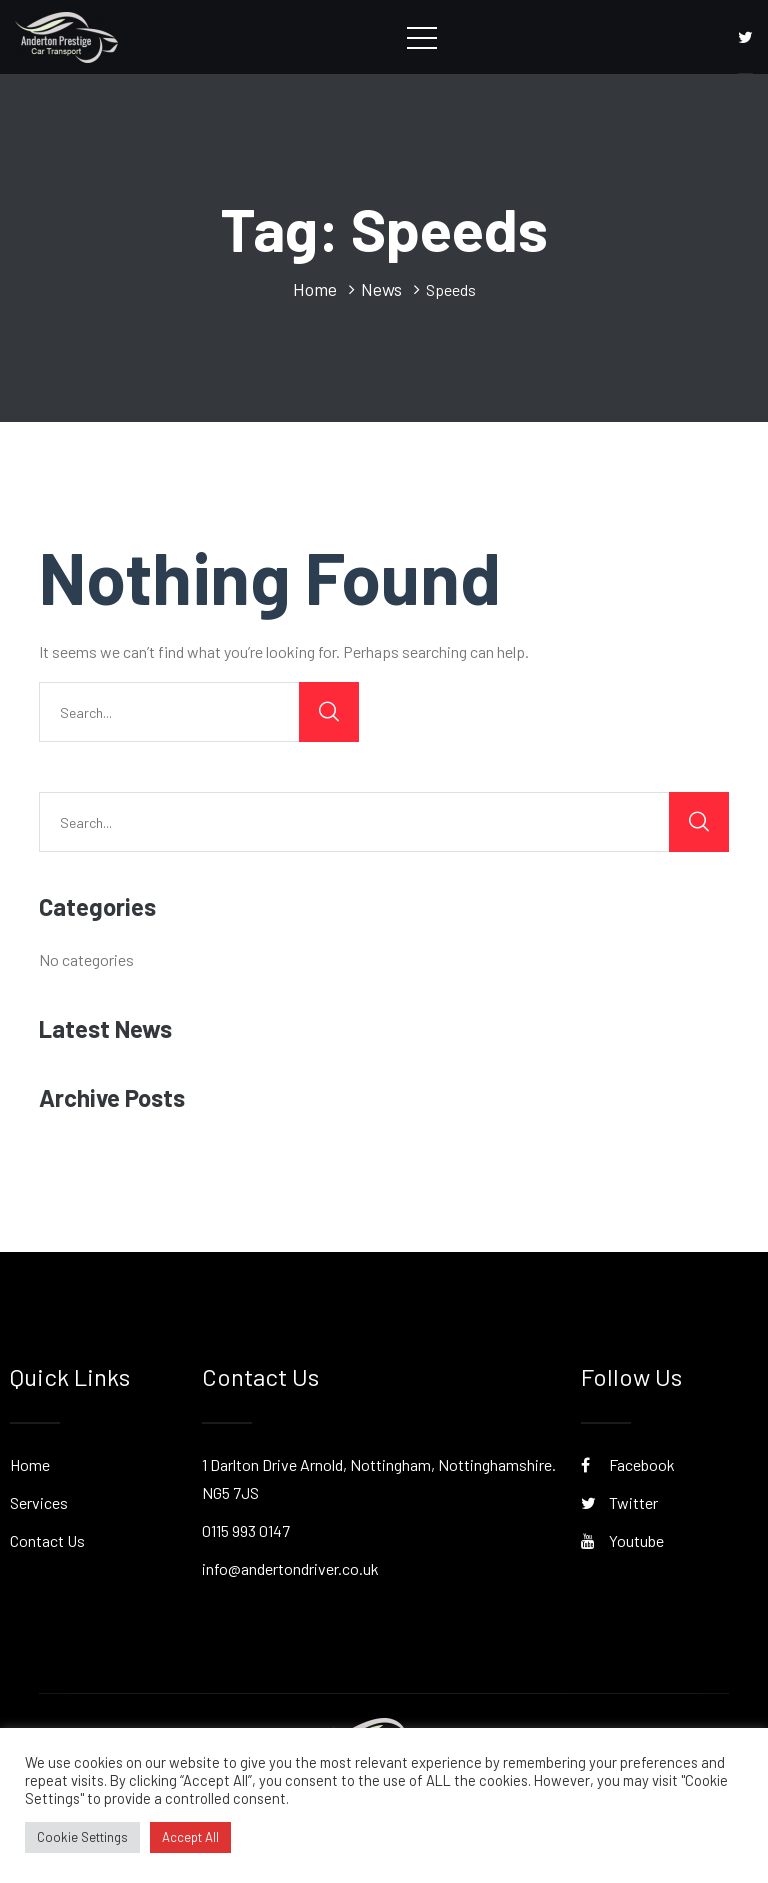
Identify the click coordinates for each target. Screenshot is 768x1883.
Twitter (619, 1502)
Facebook (628, 1464)
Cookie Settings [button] (82, 1837)
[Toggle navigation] (422, 37)
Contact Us (47, 1540)
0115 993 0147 (246, 1530)
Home (30, 1464)
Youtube (622, 1540)
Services (39, 1502)
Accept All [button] (190, 1837)
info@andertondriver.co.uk (290, 1568)
